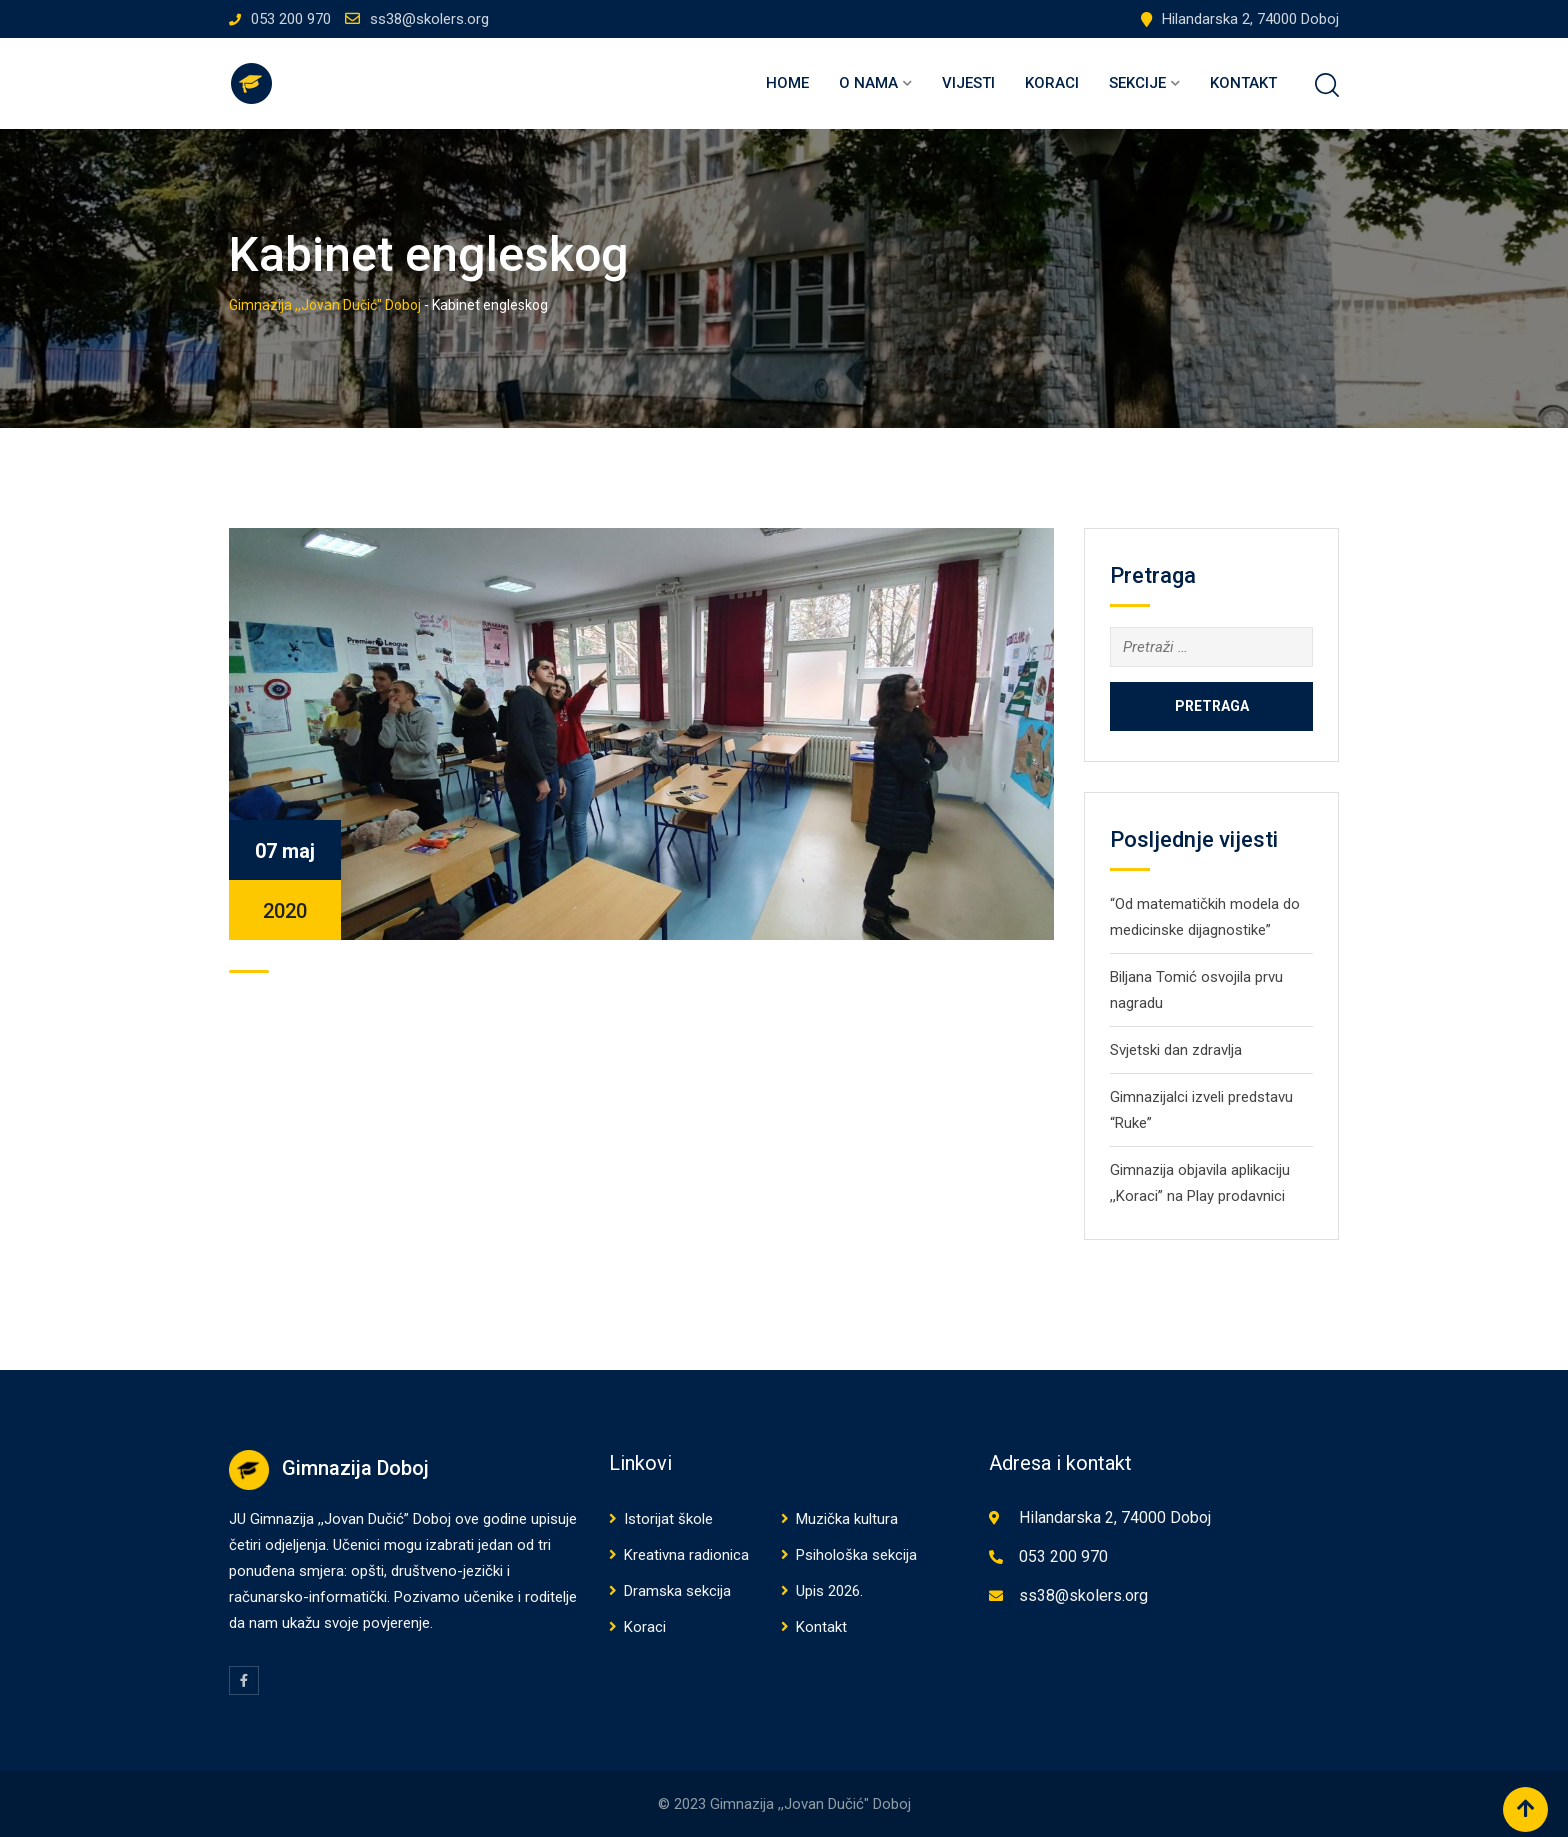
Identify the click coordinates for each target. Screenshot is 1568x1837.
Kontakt (1243, 83)
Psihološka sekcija (856, 1555)
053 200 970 (291, 19)
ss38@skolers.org (429, 19)
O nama (868, 83)
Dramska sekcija (677, 1591)
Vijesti (968, 83)
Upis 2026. (829, 1591)
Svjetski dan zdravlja (1176, 1050)
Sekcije (1137, 83)
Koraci (1052, 83)
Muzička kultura (847, 1519)
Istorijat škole (668, 1519)
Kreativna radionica (686, 1555)
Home (787, 83)
